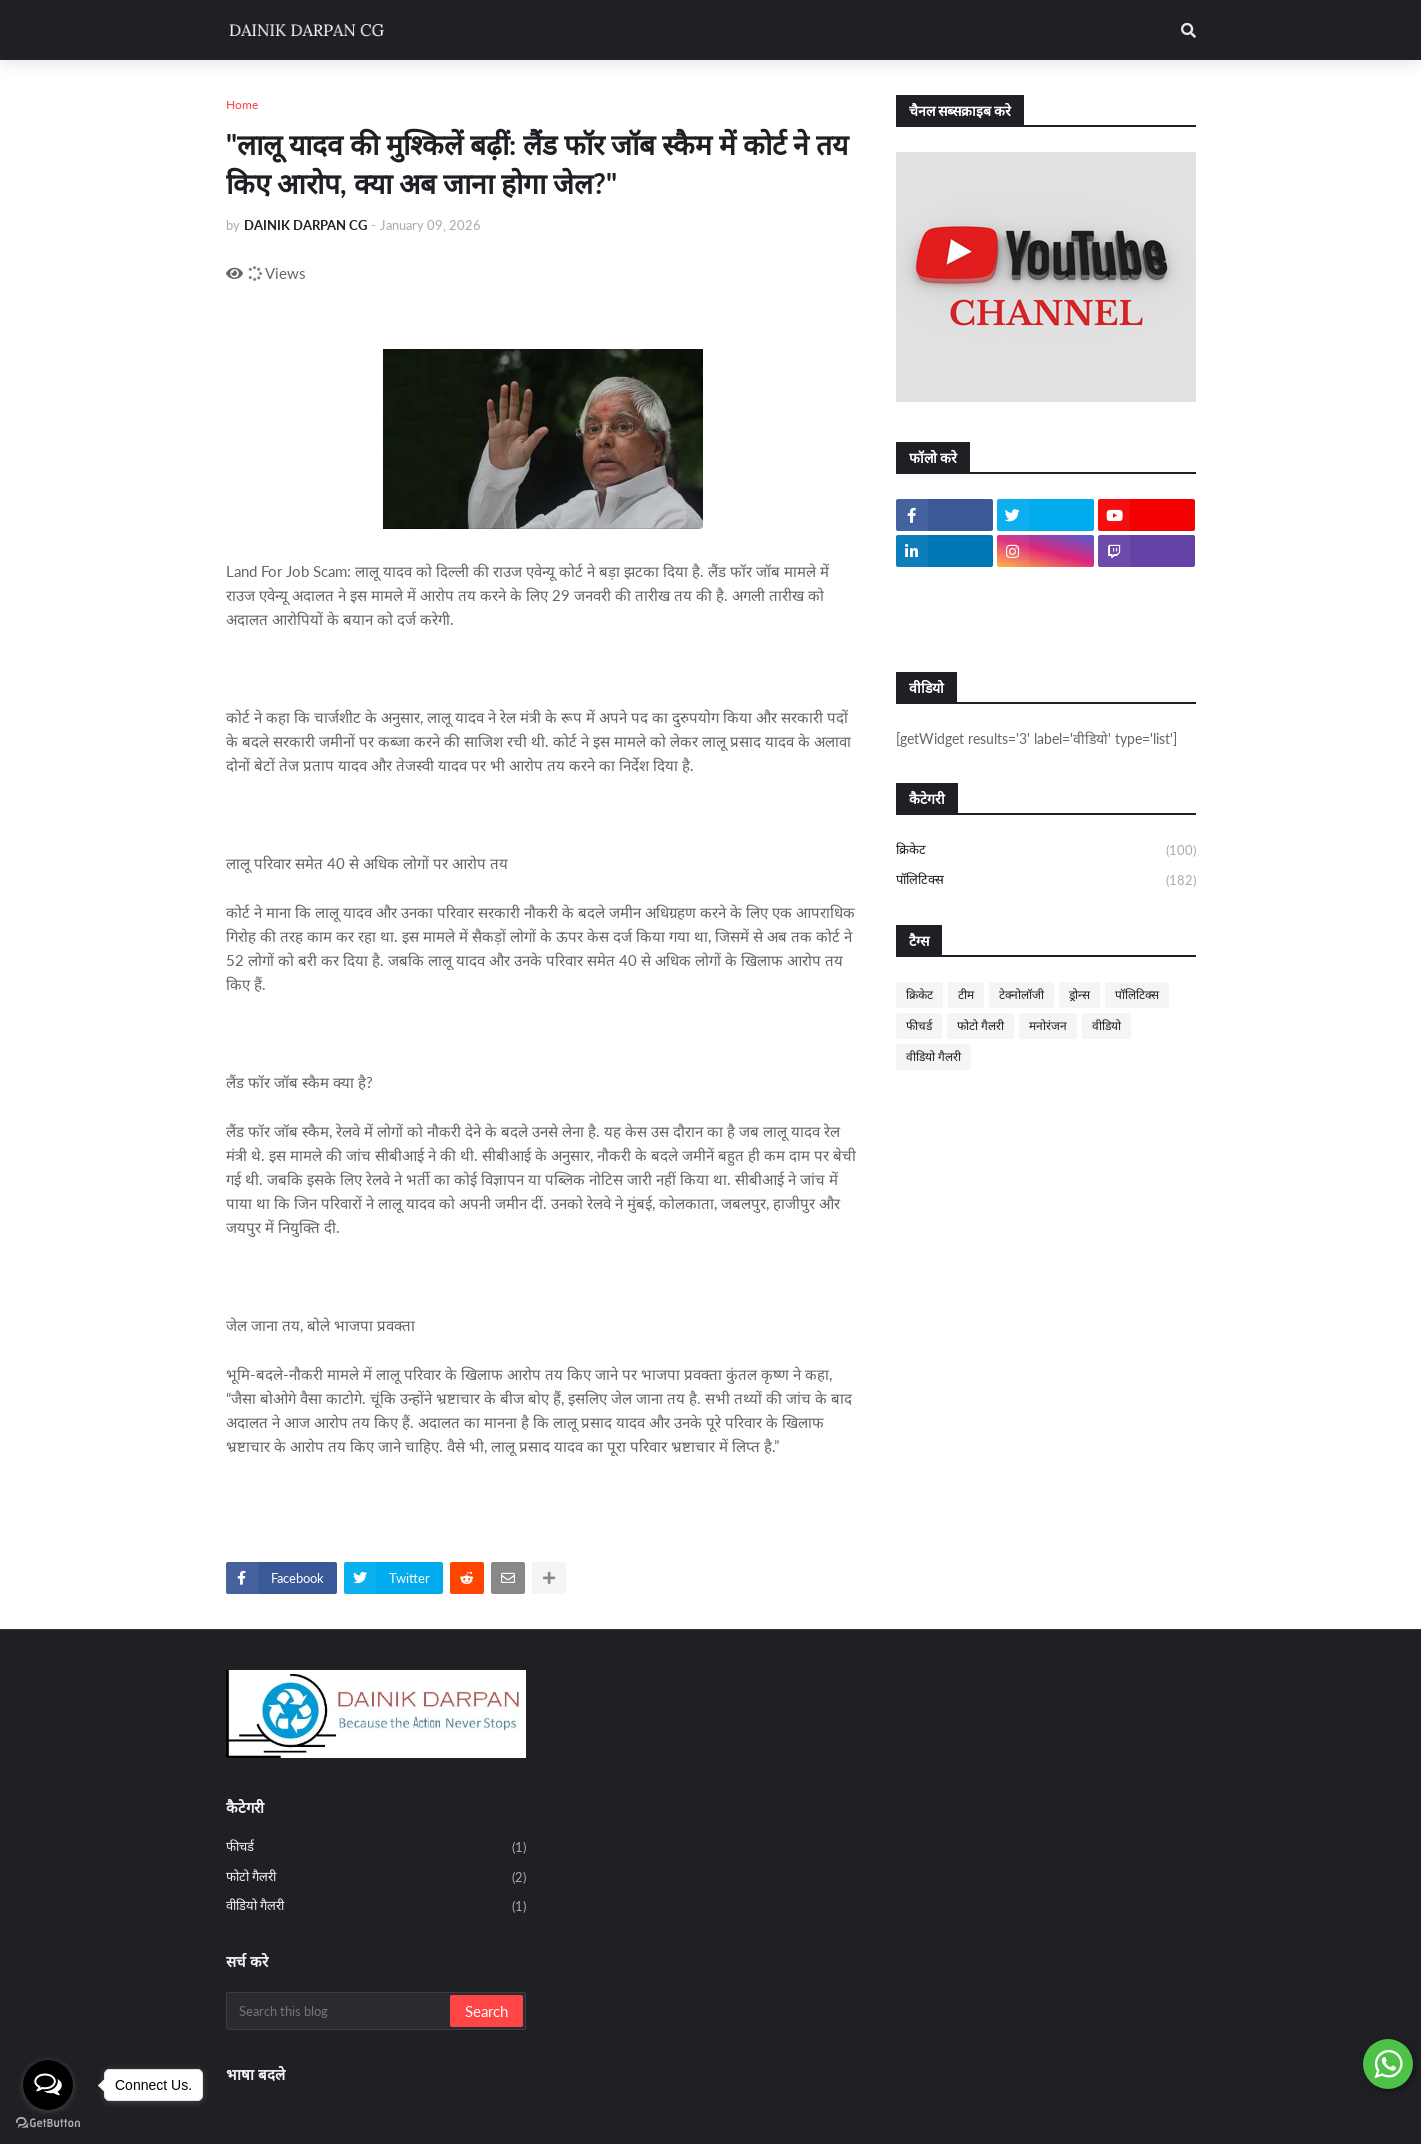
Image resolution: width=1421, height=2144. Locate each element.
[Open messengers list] (48, 2085)
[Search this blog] (339, 2011)
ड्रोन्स (1079, 994)
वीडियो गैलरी (933, 1056)
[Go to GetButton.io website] (48, 2123)
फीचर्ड (919, 1025)
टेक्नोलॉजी (1021, 994)
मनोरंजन (1048, 1025)
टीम (966, 994)
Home (242, 104)
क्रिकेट (1046, 851)
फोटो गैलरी (980, 1025)
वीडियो (1106, 1025)
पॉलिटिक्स (1046, 880)
